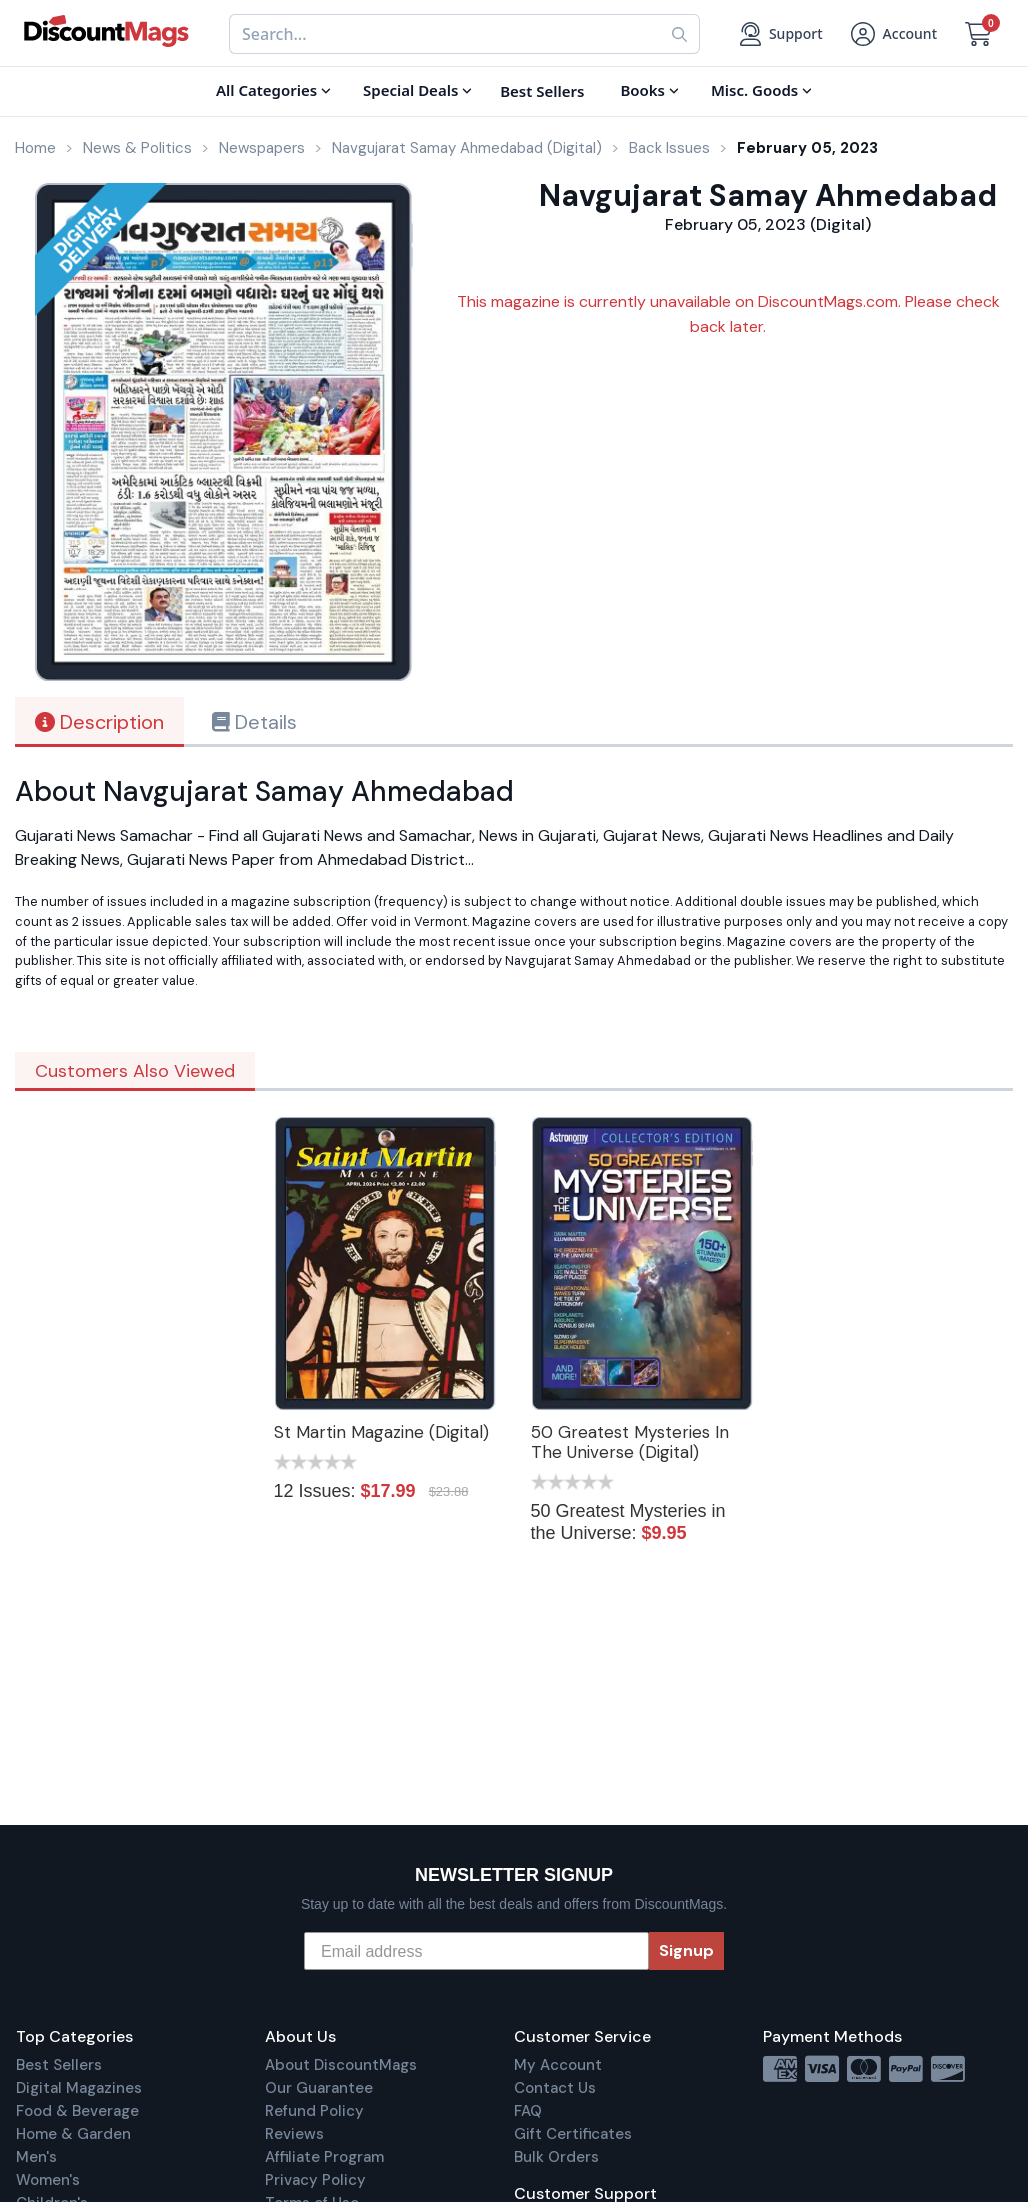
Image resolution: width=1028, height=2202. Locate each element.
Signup (686, 1950)
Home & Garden (73, 2134)
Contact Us (555, 2088)
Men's (36, 2157)
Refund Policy (314, 2111)
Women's (48, 2180)
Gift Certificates (573, 2134)
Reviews (294, 2134)
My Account (558, 2065)
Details (254, 722)
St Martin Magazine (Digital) (381, 1432)
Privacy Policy (315, 2180)
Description (99, 722)
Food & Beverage (77, 2111)
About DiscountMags (341, 2065)
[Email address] (476, 1951)
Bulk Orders (556, 2157)
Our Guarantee (319, 2088)
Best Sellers (59, 2065)
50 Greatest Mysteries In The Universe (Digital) (630, 1442)
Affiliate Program (324, 2157)
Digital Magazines (79, 2088)
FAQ (528, 2111)
